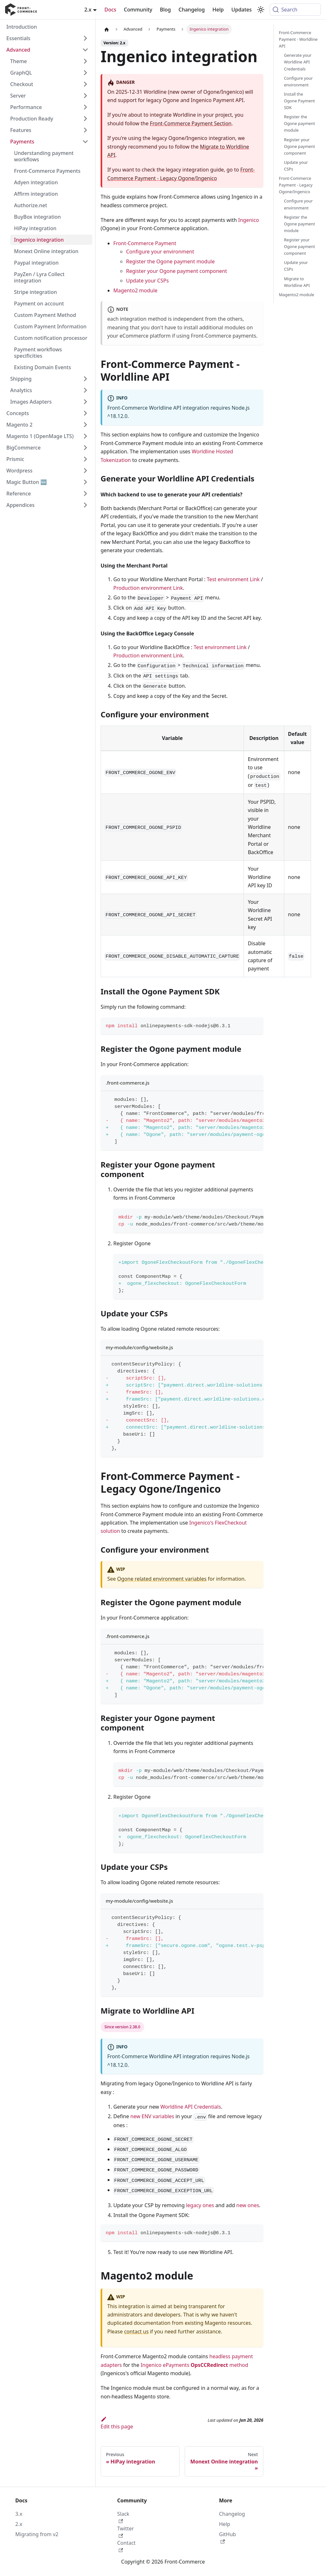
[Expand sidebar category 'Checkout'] (85, 84)
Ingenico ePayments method (194, 2364)
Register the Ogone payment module (170, 261)
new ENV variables (152, 2116)
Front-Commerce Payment (144, 243)
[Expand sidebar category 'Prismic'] (85, 459)
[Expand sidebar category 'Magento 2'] (85, 425)
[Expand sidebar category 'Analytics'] (85, 390)
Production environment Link (148, 587)
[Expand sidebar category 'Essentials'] (85, 38)
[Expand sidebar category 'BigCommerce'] (85, 448)
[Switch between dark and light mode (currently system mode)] (261, 9)
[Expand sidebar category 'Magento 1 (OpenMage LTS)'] (85, 436)
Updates (241, 9)
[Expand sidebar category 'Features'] (85, 130)
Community (138, 9)
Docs (110, 9)
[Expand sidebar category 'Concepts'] (85, 413)
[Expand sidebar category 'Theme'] (85, 61)
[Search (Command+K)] (295, 10)
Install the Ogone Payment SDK (299, 100)
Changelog (192, 9)
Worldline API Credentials (190, 2106)
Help (217, 9)
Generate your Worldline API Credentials (298, 61)
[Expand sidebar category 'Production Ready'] (85, 118)
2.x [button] (87, 9)
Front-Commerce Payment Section (191, 123)
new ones (247, 2205)
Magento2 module (135, 290)
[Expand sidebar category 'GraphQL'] (85, 73)
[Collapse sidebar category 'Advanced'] (85, 50)
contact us (136, 2331)
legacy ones (200, 2205)
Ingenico (248, 219)
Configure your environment (160, 251)
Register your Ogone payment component (176, 270)
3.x (18, 2513)
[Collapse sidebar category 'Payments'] (85, 141)
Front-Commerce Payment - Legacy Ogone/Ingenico (296, 184)
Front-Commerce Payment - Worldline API (298, 39)
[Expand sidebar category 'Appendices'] (85, 505)
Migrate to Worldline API (297, 282)
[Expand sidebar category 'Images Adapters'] (85, 402)
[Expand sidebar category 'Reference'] (85, 493)
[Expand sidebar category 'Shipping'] (85, 379)
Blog (165, 9)
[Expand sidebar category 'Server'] (85, 96)
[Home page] (107, 29)
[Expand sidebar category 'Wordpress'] (85, 470)
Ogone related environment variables (162, 1578)
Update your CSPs (147, 280)
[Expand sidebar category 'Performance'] (85, 107)
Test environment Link (233, 579)
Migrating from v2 (36, 2534)
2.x (18, 2524)
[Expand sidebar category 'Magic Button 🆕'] (85, 482)
